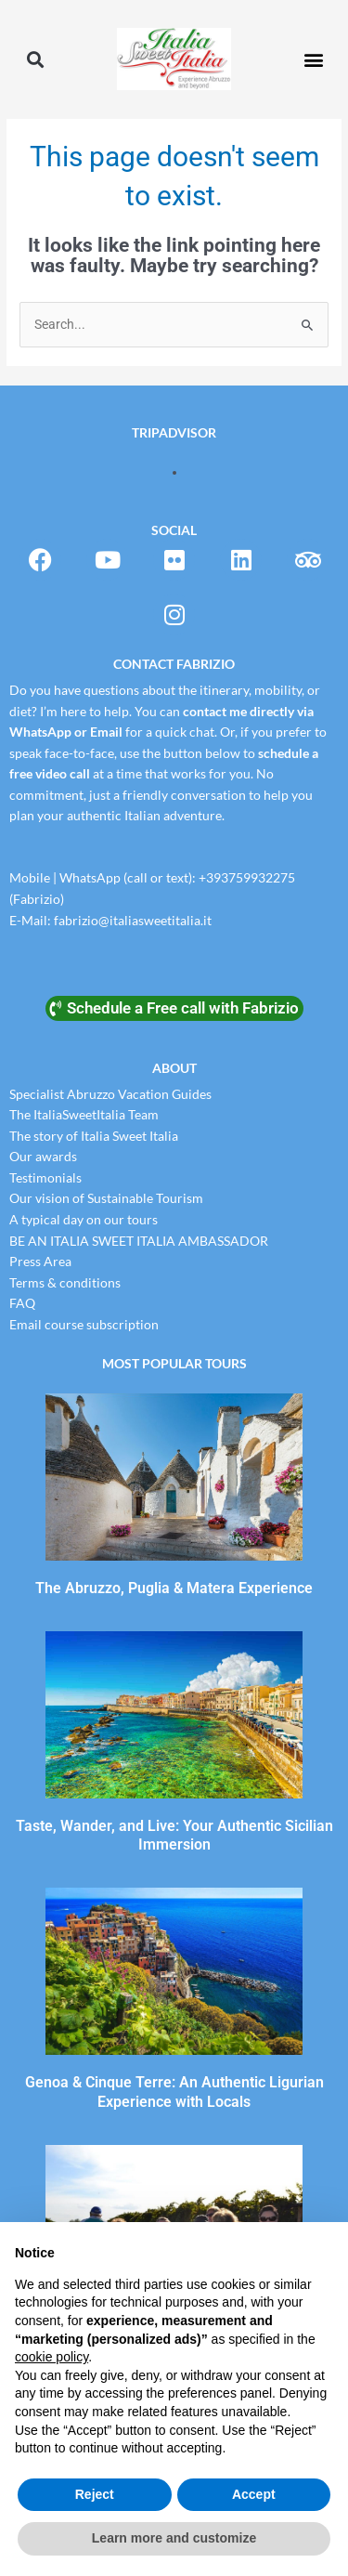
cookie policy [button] (51, 2356)
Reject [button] (94, 2494)
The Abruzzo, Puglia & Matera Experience (174, 1588)
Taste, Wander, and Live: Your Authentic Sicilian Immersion (174, 1835)
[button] (34, 59)
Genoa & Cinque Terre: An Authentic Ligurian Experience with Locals (174, 2092)
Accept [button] (254, 2494)
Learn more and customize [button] (174, 2537)
